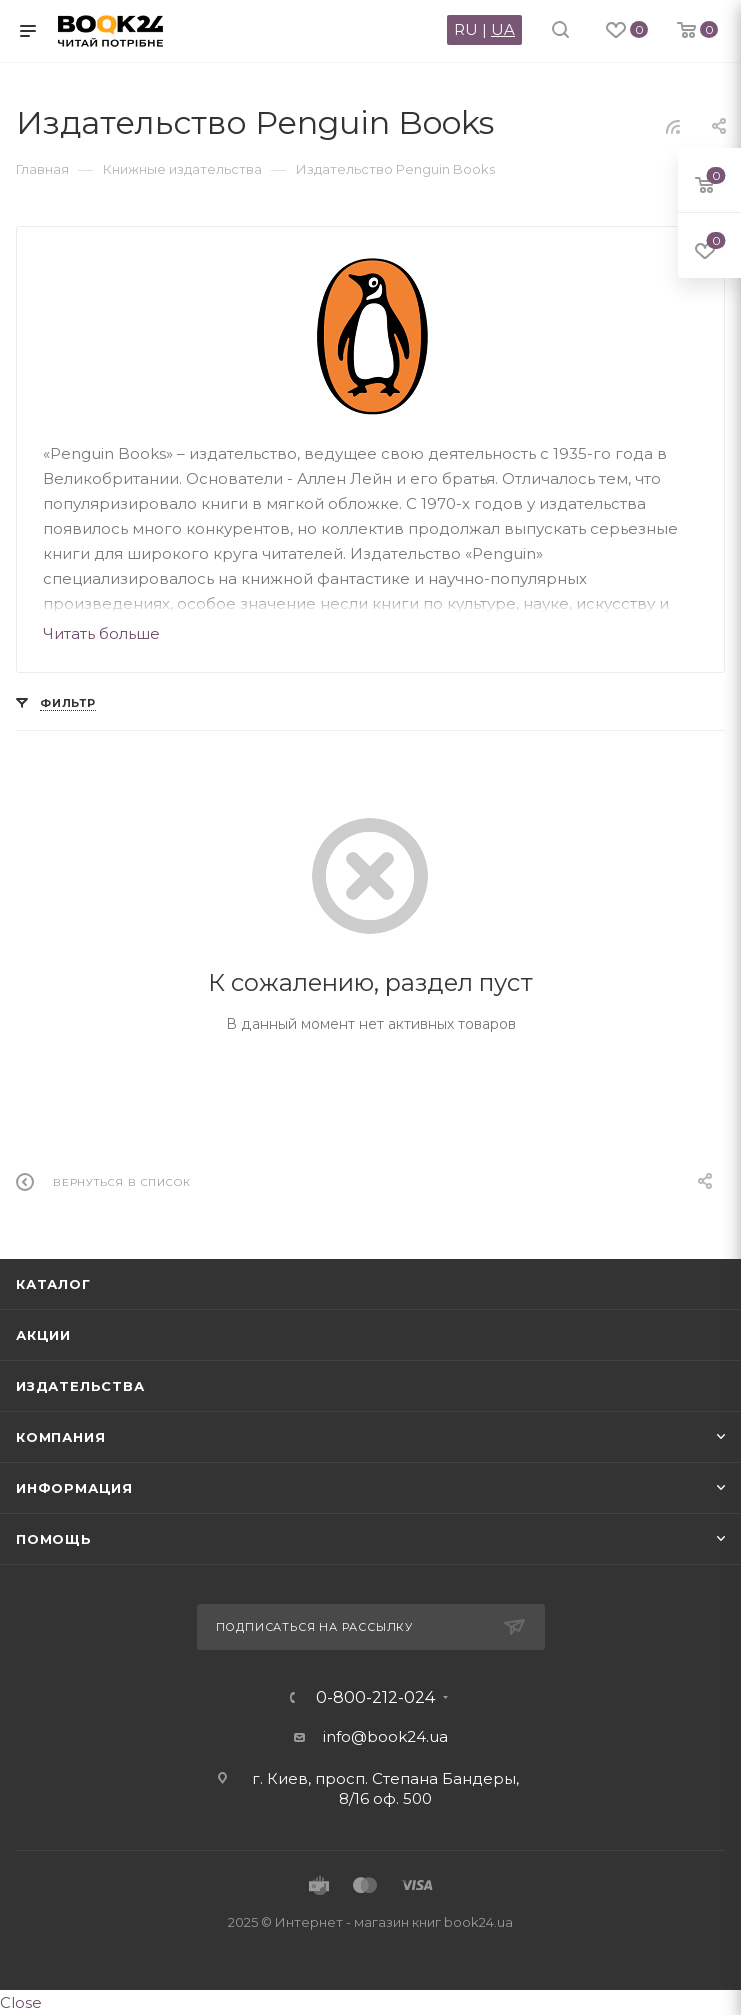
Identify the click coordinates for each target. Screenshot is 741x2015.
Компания (60, 1437)
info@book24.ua (385, 1736)
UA (503, 29)
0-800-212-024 (375, 1698)
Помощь (54, 1539)
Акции (43, 1335)
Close (21, 2002)
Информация (74, 1488)
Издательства (80, 1386)
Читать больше (101, 633)
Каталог (53, 1284)
